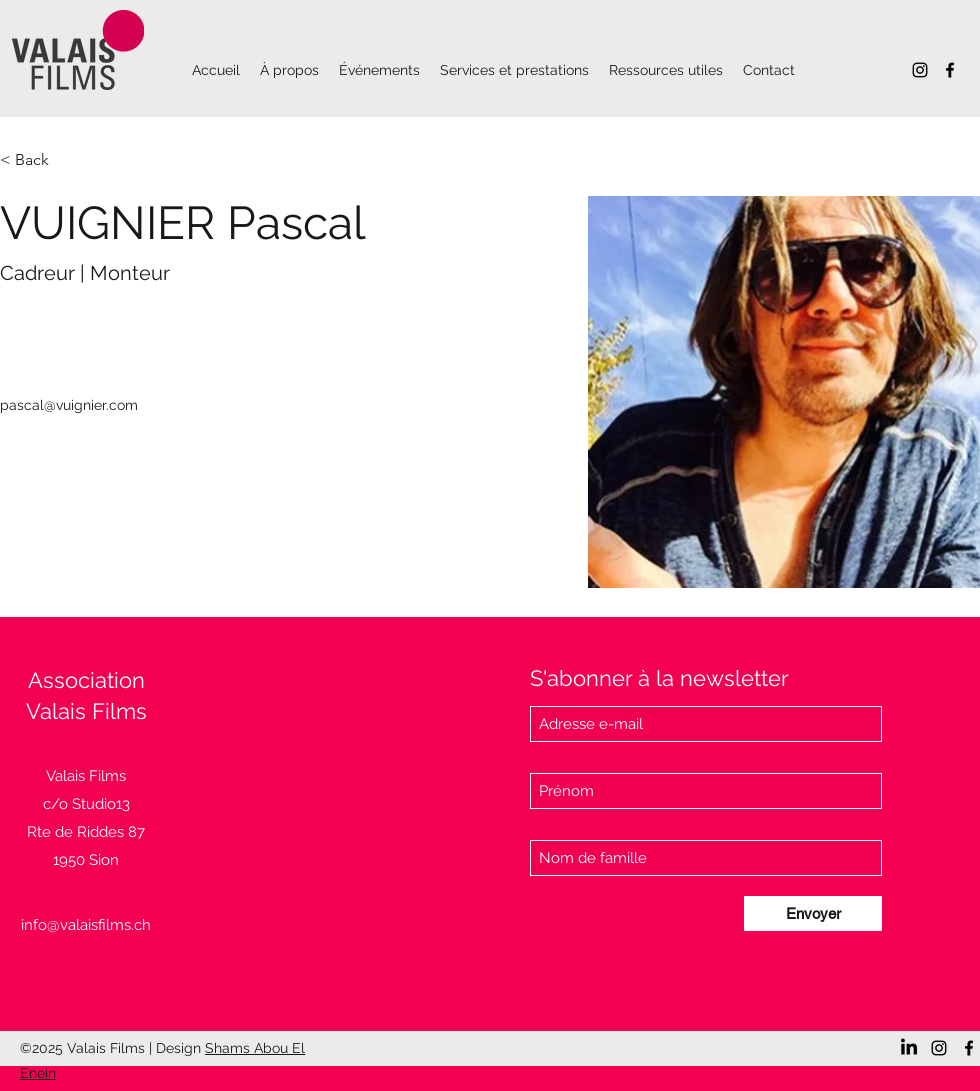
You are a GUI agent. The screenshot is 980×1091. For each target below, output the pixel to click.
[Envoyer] (813, 913)
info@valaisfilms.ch (86, 925)
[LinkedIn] (909, 1048)
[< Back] (39, 160)
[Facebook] (950, 70)
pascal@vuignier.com (69, 405)
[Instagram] (920, 70)
